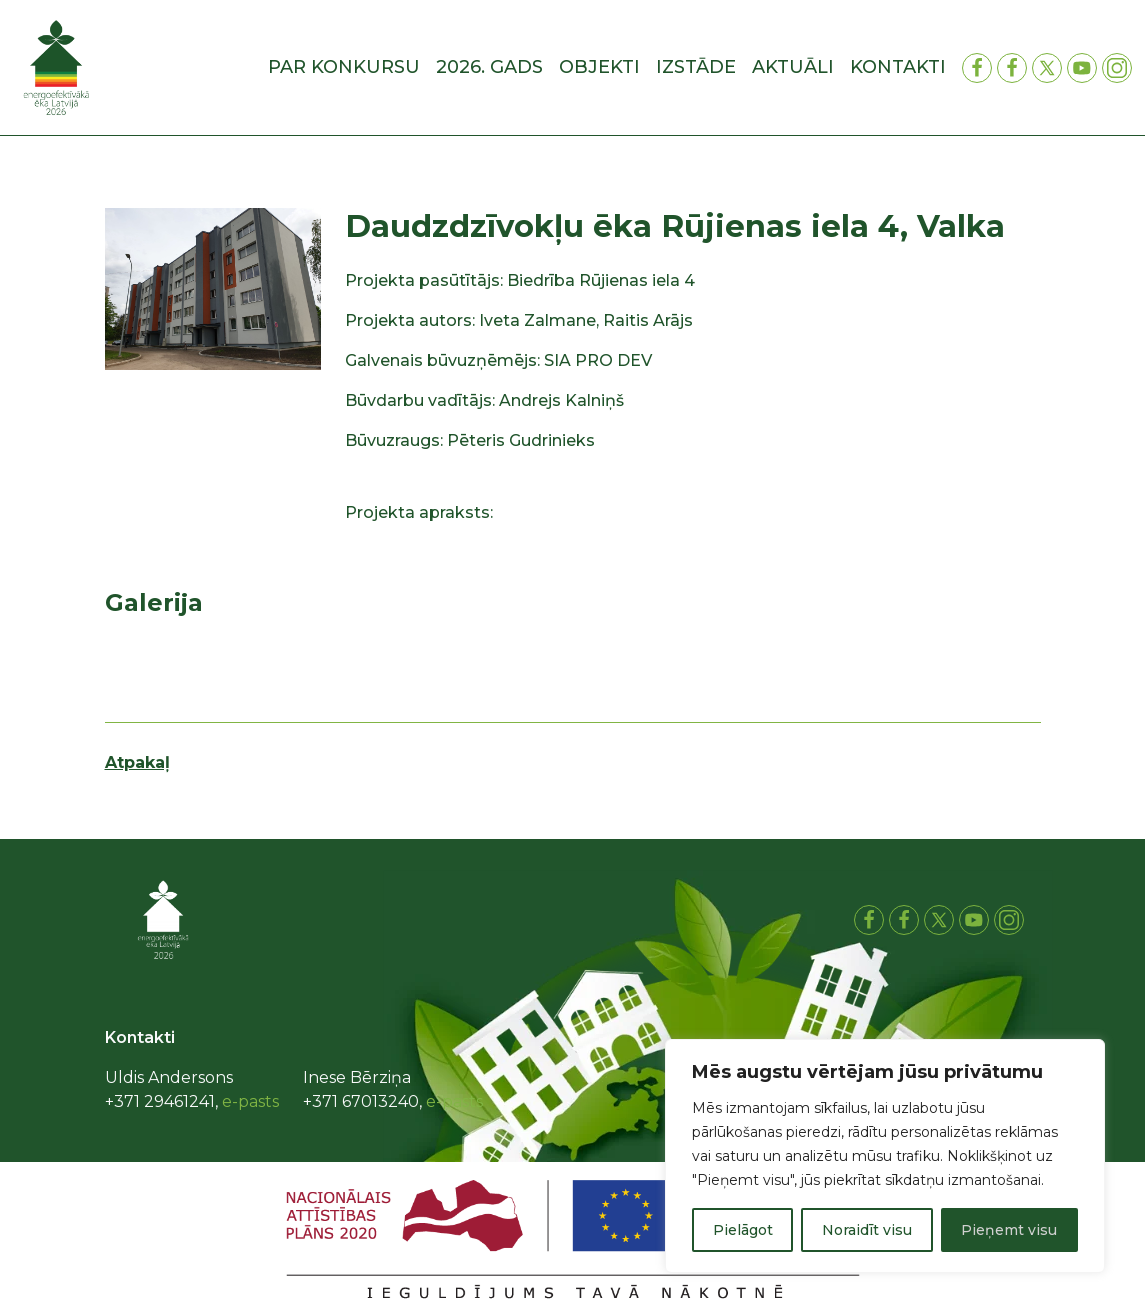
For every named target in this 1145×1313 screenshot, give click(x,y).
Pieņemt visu (1009, 1230)
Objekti (599, 67)
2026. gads (489, 67)
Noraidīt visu (867, 1230)
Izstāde (696, 67)
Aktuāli (793, 67)
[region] (885, 1156)
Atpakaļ (137, 762)
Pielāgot (743, 1230)
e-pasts (250, 1101)
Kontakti (898, 67)
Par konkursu (344, 67)
